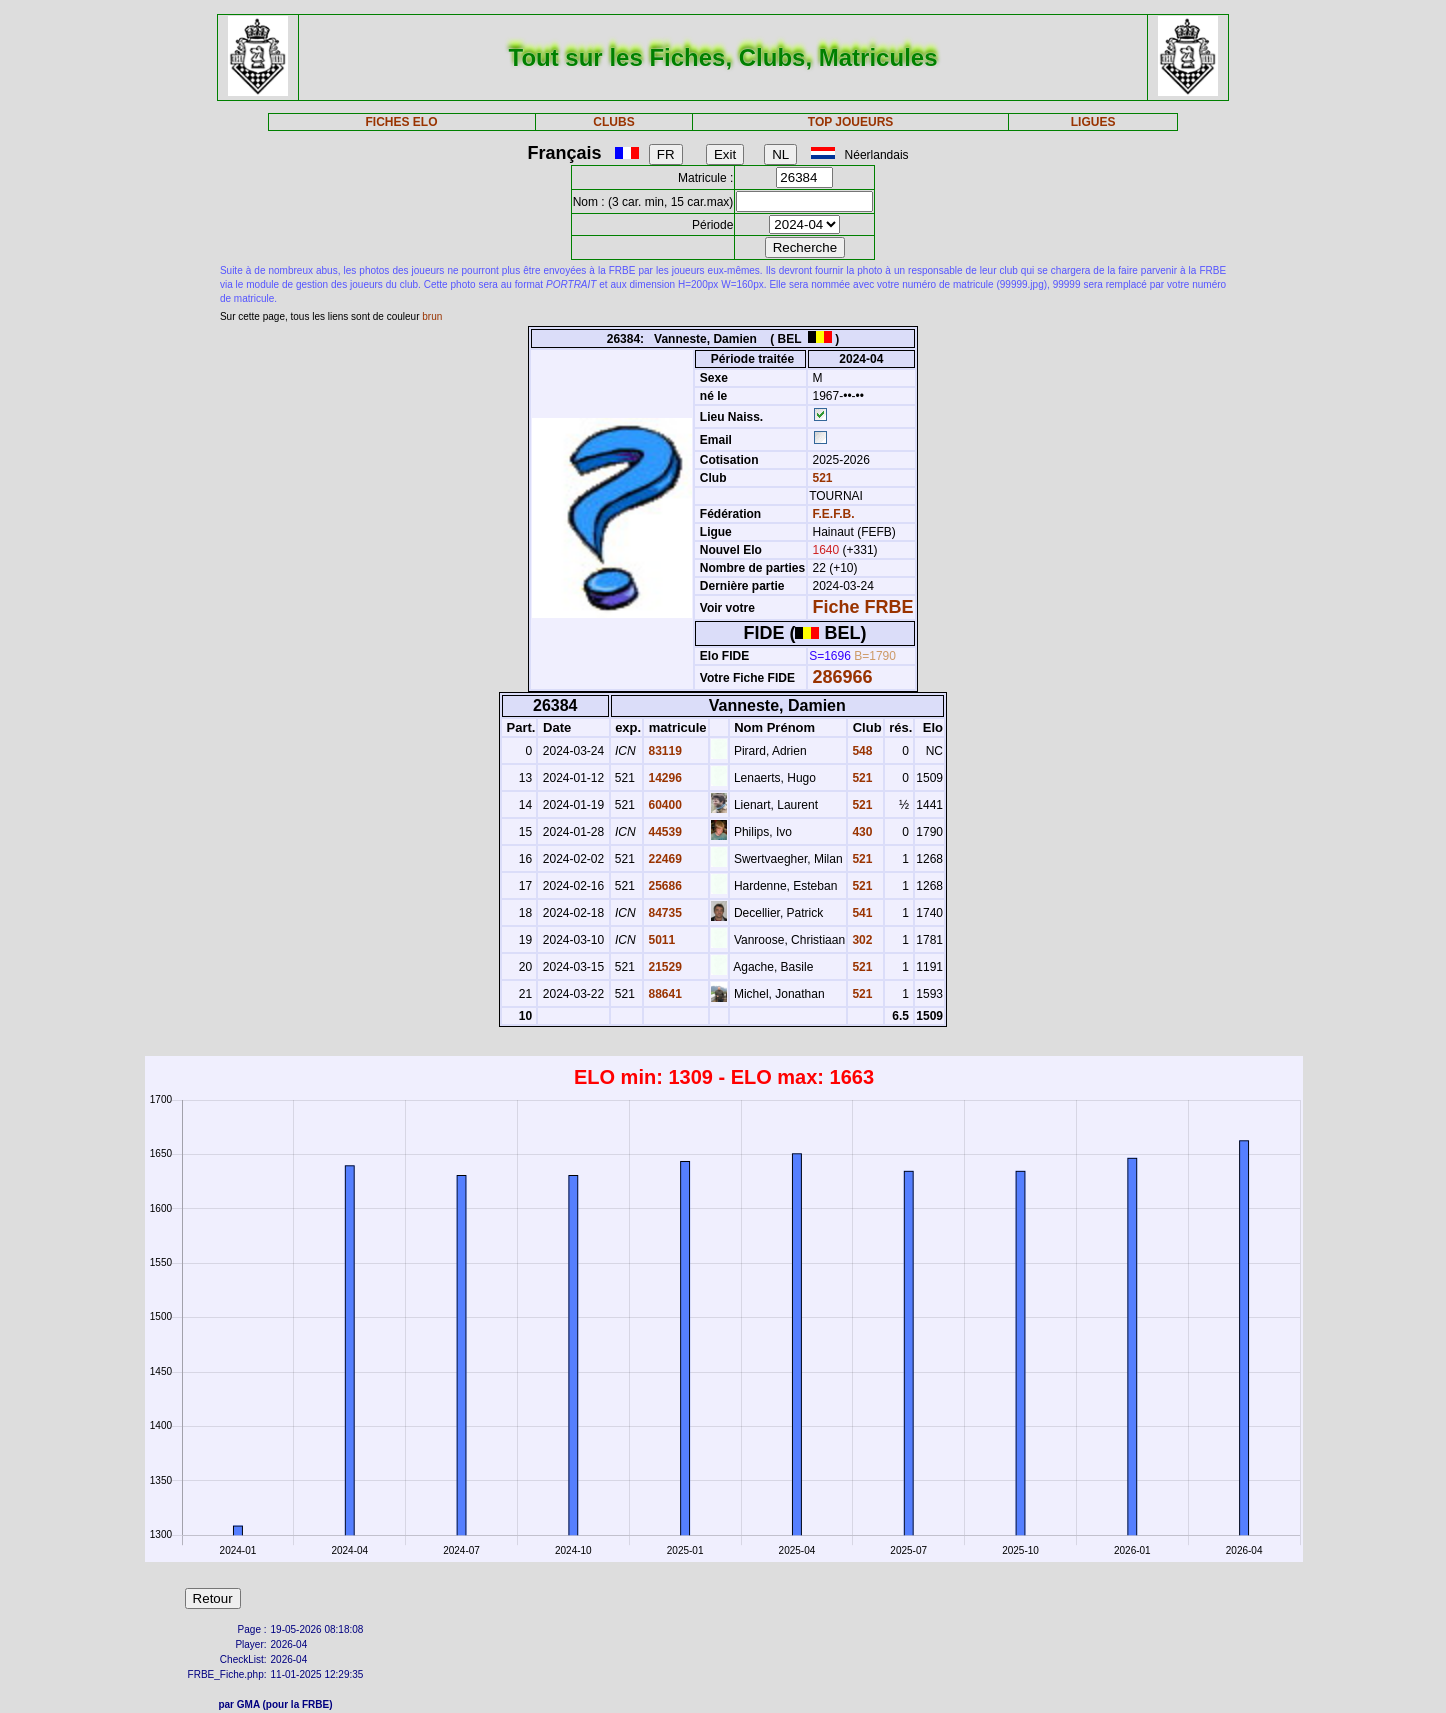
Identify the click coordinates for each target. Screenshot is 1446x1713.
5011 (660, 940)
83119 (663, 751)
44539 (663, 832)
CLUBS (613, 122)
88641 (663, 994)
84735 (663, 913)
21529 (663, 967)
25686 (663, 886)
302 (860, 940)
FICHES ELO (402, 122)
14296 (663, 778)
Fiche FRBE (863, 607)
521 (820, 478)
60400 (663, 805)
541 (860, 913)
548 (860, 751)
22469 (663, 859)
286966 (843, 677)
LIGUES (1093, 122)
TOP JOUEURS (851, 122)
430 (860, 832)
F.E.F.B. (834, 514)
